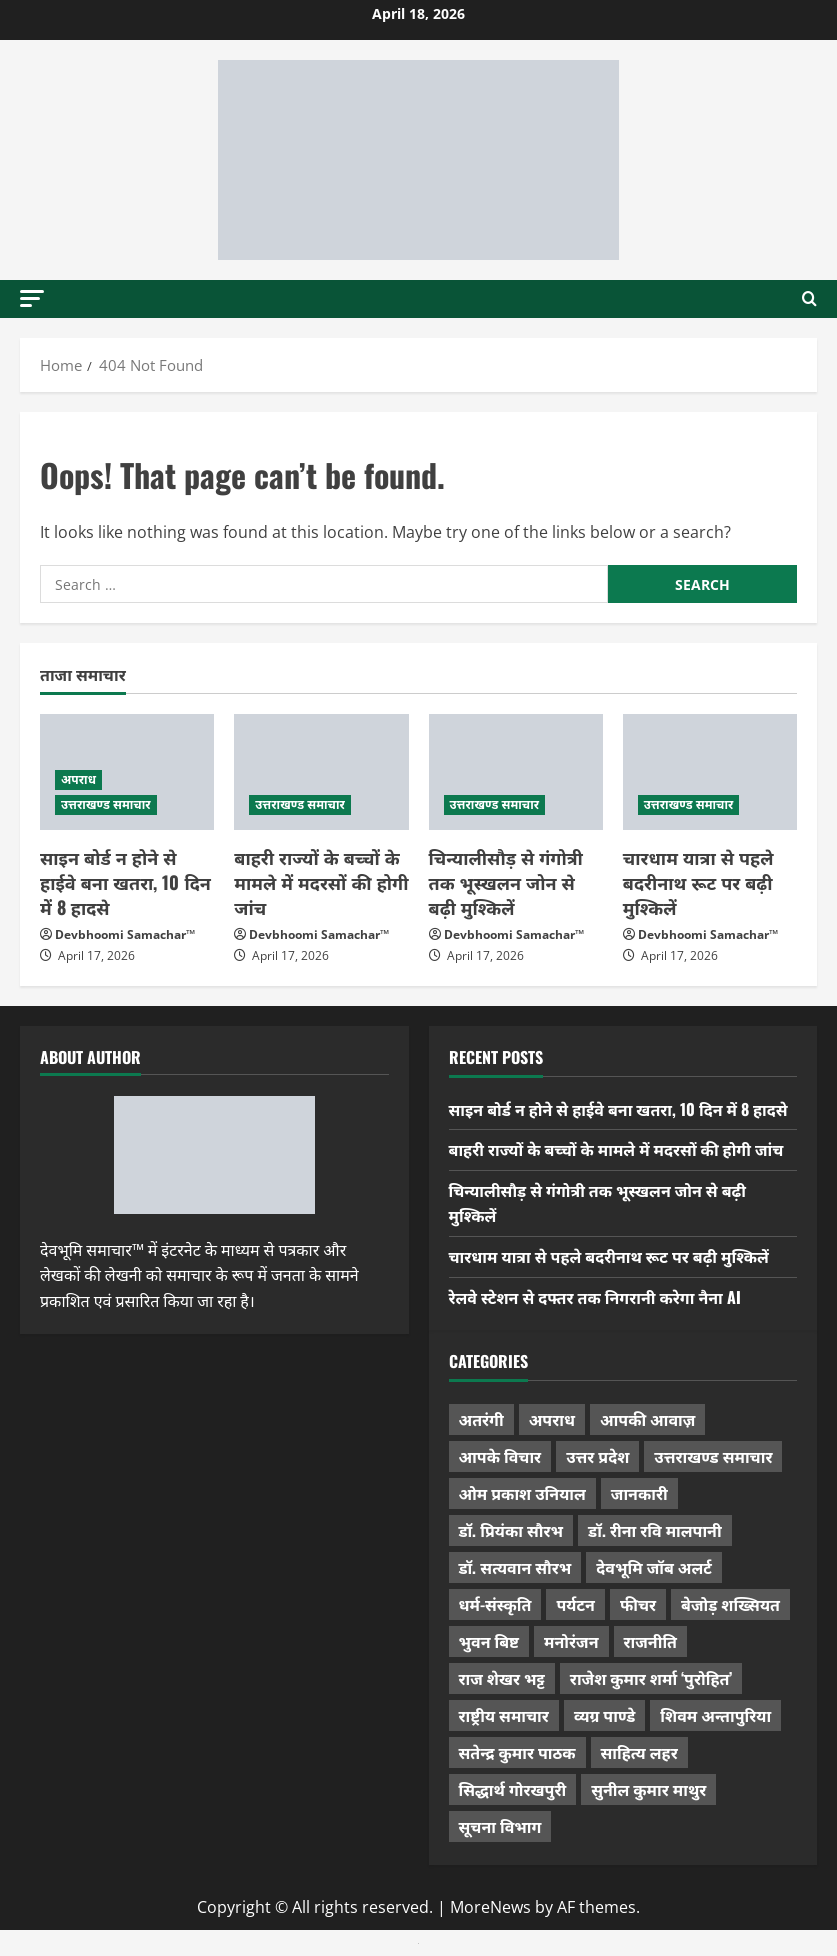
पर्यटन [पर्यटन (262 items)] (575, 1604)
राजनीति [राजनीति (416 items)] (651, 1641)
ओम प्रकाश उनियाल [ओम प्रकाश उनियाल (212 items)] (522, 1493)
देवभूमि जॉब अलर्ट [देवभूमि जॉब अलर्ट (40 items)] (654, 1567)
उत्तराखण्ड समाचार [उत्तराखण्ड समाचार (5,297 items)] (713, 1456)
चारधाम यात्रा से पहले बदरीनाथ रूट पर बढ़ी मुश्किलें (698, 882)
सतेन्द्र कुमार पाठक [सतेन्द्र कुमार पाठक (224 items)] (517, 1752)
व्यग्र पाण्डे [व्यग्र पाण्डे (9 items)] (604, 1715)
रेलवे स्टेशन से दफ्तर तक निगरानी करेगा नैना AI (595, 1297)
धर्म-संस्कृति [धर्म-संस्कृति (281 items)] (495, 1604)
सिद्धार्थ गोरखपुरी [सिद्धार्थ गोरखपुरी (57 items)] (513, 1789)
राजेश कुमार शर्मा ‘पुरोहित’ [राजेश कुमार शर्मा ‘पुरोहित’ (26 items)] (651, 1678)
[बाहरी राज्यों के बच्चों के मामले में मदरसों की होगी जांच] (321, 772)
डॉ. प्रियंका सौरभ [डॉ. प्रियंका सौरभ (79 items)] (511, 1530)
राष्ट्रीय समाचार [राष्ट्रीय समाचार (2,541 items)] (504, 1715)
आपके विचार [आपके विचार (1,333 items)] (500, 1456)
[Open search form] (809, 299)
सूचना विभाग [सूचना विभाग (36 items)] (500, 1826)
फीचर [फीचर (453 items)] (638, 1604)
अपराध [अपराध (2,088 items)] (552, 1419)
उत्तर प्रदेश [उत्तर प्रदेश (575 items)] (597, 1456)
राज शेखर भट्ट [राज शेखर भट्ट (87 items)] (502, 1678)
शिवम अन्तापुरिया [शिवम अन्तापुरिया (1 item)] (715, 1715)
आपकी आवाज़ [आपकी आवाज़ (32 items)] (647, 1419)
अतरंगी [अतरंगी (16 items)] (481, 1419)
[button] (32, 298)
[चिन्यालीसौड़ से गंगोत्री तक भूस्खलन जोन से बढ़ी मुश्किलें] (516, 772)
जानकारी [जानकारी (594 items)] (639, 1493)
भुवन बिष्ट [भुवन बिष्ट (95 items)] (489, 1641)
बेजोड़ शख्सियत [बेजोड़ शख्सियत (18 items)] (730, 1604)
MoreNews (490, 1907)
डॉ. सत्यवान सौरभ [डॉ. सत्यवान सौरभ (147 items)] (515, 1567)
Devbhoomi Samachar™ (125, 934)
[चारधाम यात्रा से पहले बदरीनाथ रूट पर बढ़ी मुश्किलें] (710, 772)
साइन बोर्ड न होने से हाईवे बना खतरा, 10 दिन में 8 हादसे (125, 882)
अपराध (78, 779)
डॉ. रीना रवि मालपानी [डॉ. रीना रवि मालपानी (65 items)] (655, 1530)
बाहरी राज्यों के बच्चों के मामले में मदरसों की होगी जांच (321, 882)
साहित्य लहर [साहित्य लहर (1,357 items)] (639, 1752)
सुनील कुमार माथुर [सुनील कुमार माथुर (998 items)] (648, 1789)
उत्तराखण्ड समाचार (106, 804)
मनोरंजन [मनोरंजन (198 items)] (571, 1641)
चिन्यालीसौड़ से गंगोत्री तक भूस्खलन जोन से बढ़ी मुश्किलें (506, 882)
